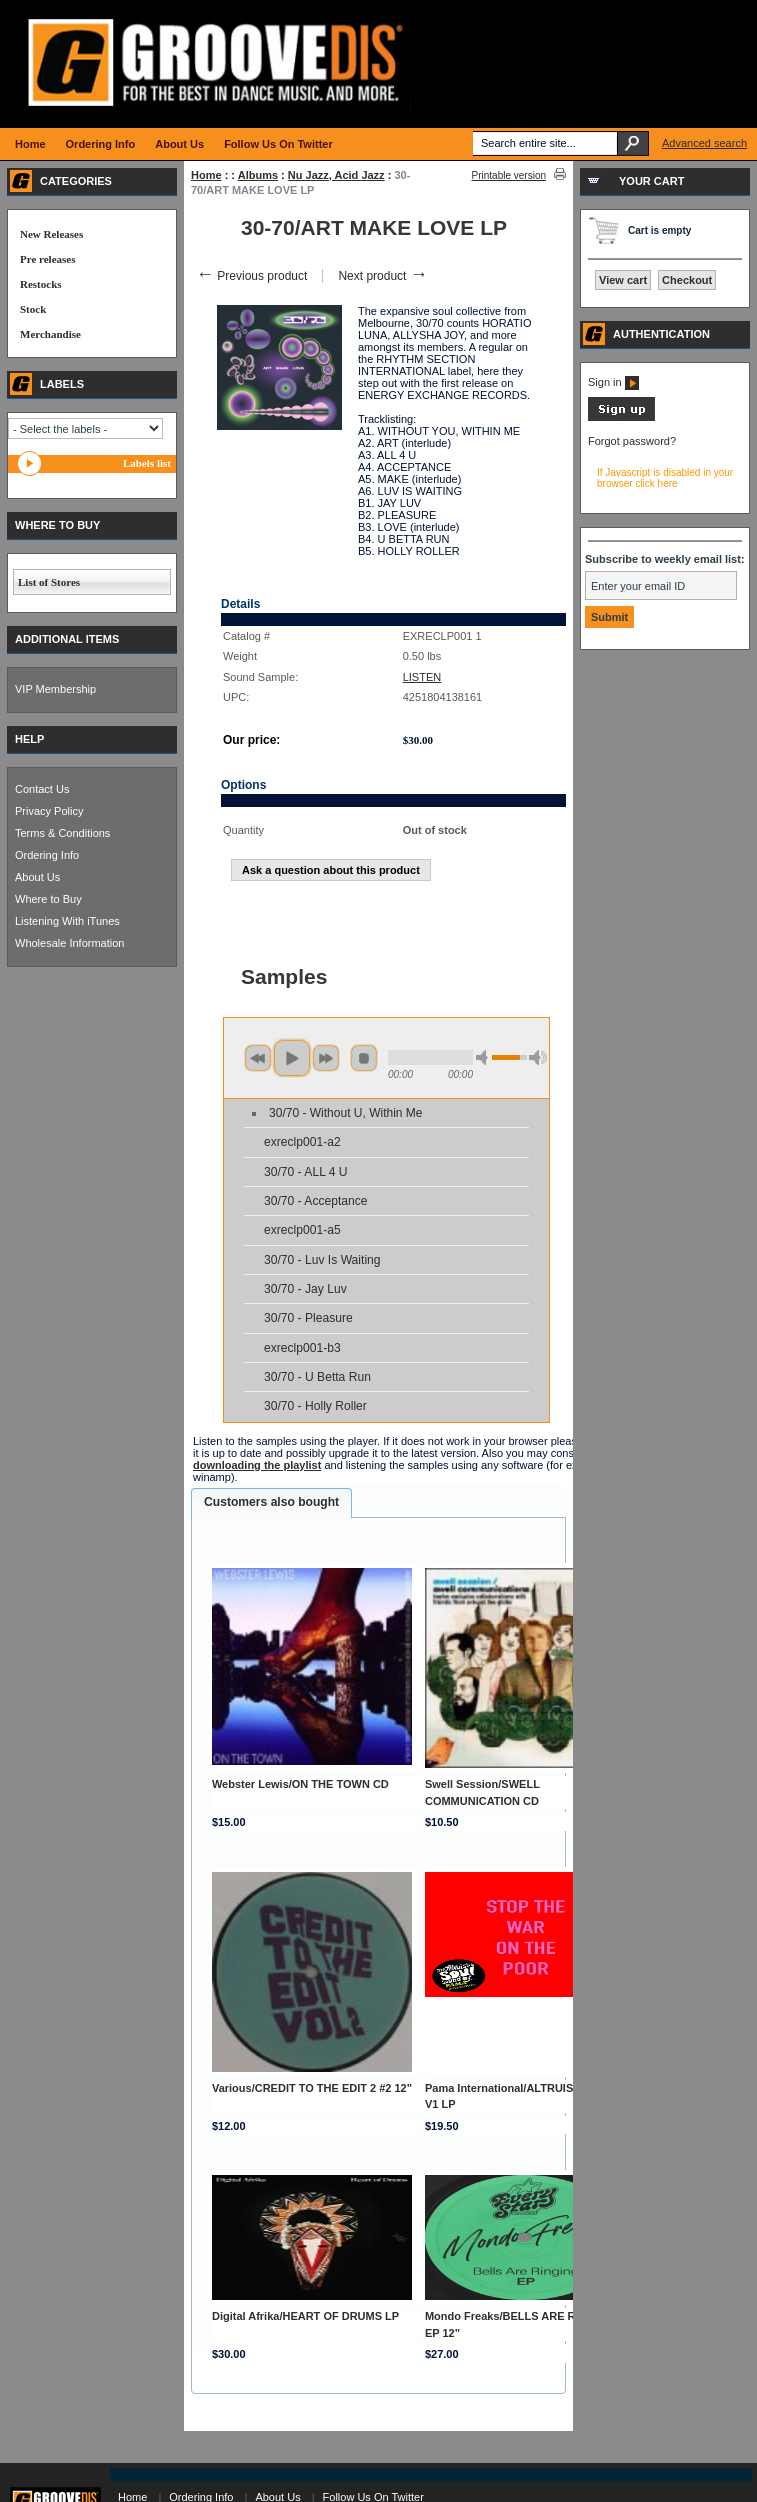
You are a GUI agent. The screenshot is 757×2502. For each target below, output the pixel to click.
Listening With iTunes (67, 921)
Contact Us (42, 789)
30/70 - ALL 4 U (306, 1172)
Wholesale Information (69, 943)
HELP (29, 739)
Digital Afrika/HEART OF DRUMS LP (305, 2316)
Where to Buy (48, 899)
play (292, 1058)
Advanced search (704, 143)
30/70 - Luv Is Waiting (322, 1260)
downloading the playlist (257, 1465)
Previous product (251, 276)
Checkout (687, 280)
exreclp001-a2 (302, 1142)
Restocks (41, 284)
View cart (623, 280)
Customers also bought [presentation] (271, 1502)
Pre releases (47, 259)
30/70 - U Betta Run (317, 1377)
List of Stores (49, 582)
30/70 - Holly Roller (315, 1406)
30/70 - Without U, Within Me (345, 1113)
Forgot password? (632, 441)
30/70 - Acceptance (316, 1201)
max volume (538, 1057)
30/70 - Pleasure (308, 1318)
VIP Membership (55, 689)
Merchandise (50, 334)
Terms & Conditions (62, 833)
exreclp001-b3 (302, 1348)
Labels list (147, 463)
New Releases (51, 234)
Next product (382, 276)
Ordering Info (47, 855)
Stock (33, 309)
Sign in (613, 382)
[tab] (271, 1503)
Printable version (509, 175)
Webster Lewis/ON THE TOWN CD (300, 1784)
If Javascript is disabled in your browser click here (665, 478)
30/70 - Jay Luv (305, 1289)
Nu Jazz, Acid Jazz (336, 175)
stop (364, 1058)
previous (258, 1058)
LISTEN (422, 677)
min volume (485, 1057)
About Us (37, 877)
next (326, 1058)
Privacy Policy (49, 811)
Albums (258, 175)
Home (206, 175)
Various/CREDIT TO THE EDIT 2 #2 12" (312, 2088)
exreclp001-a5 (302, 1230)
